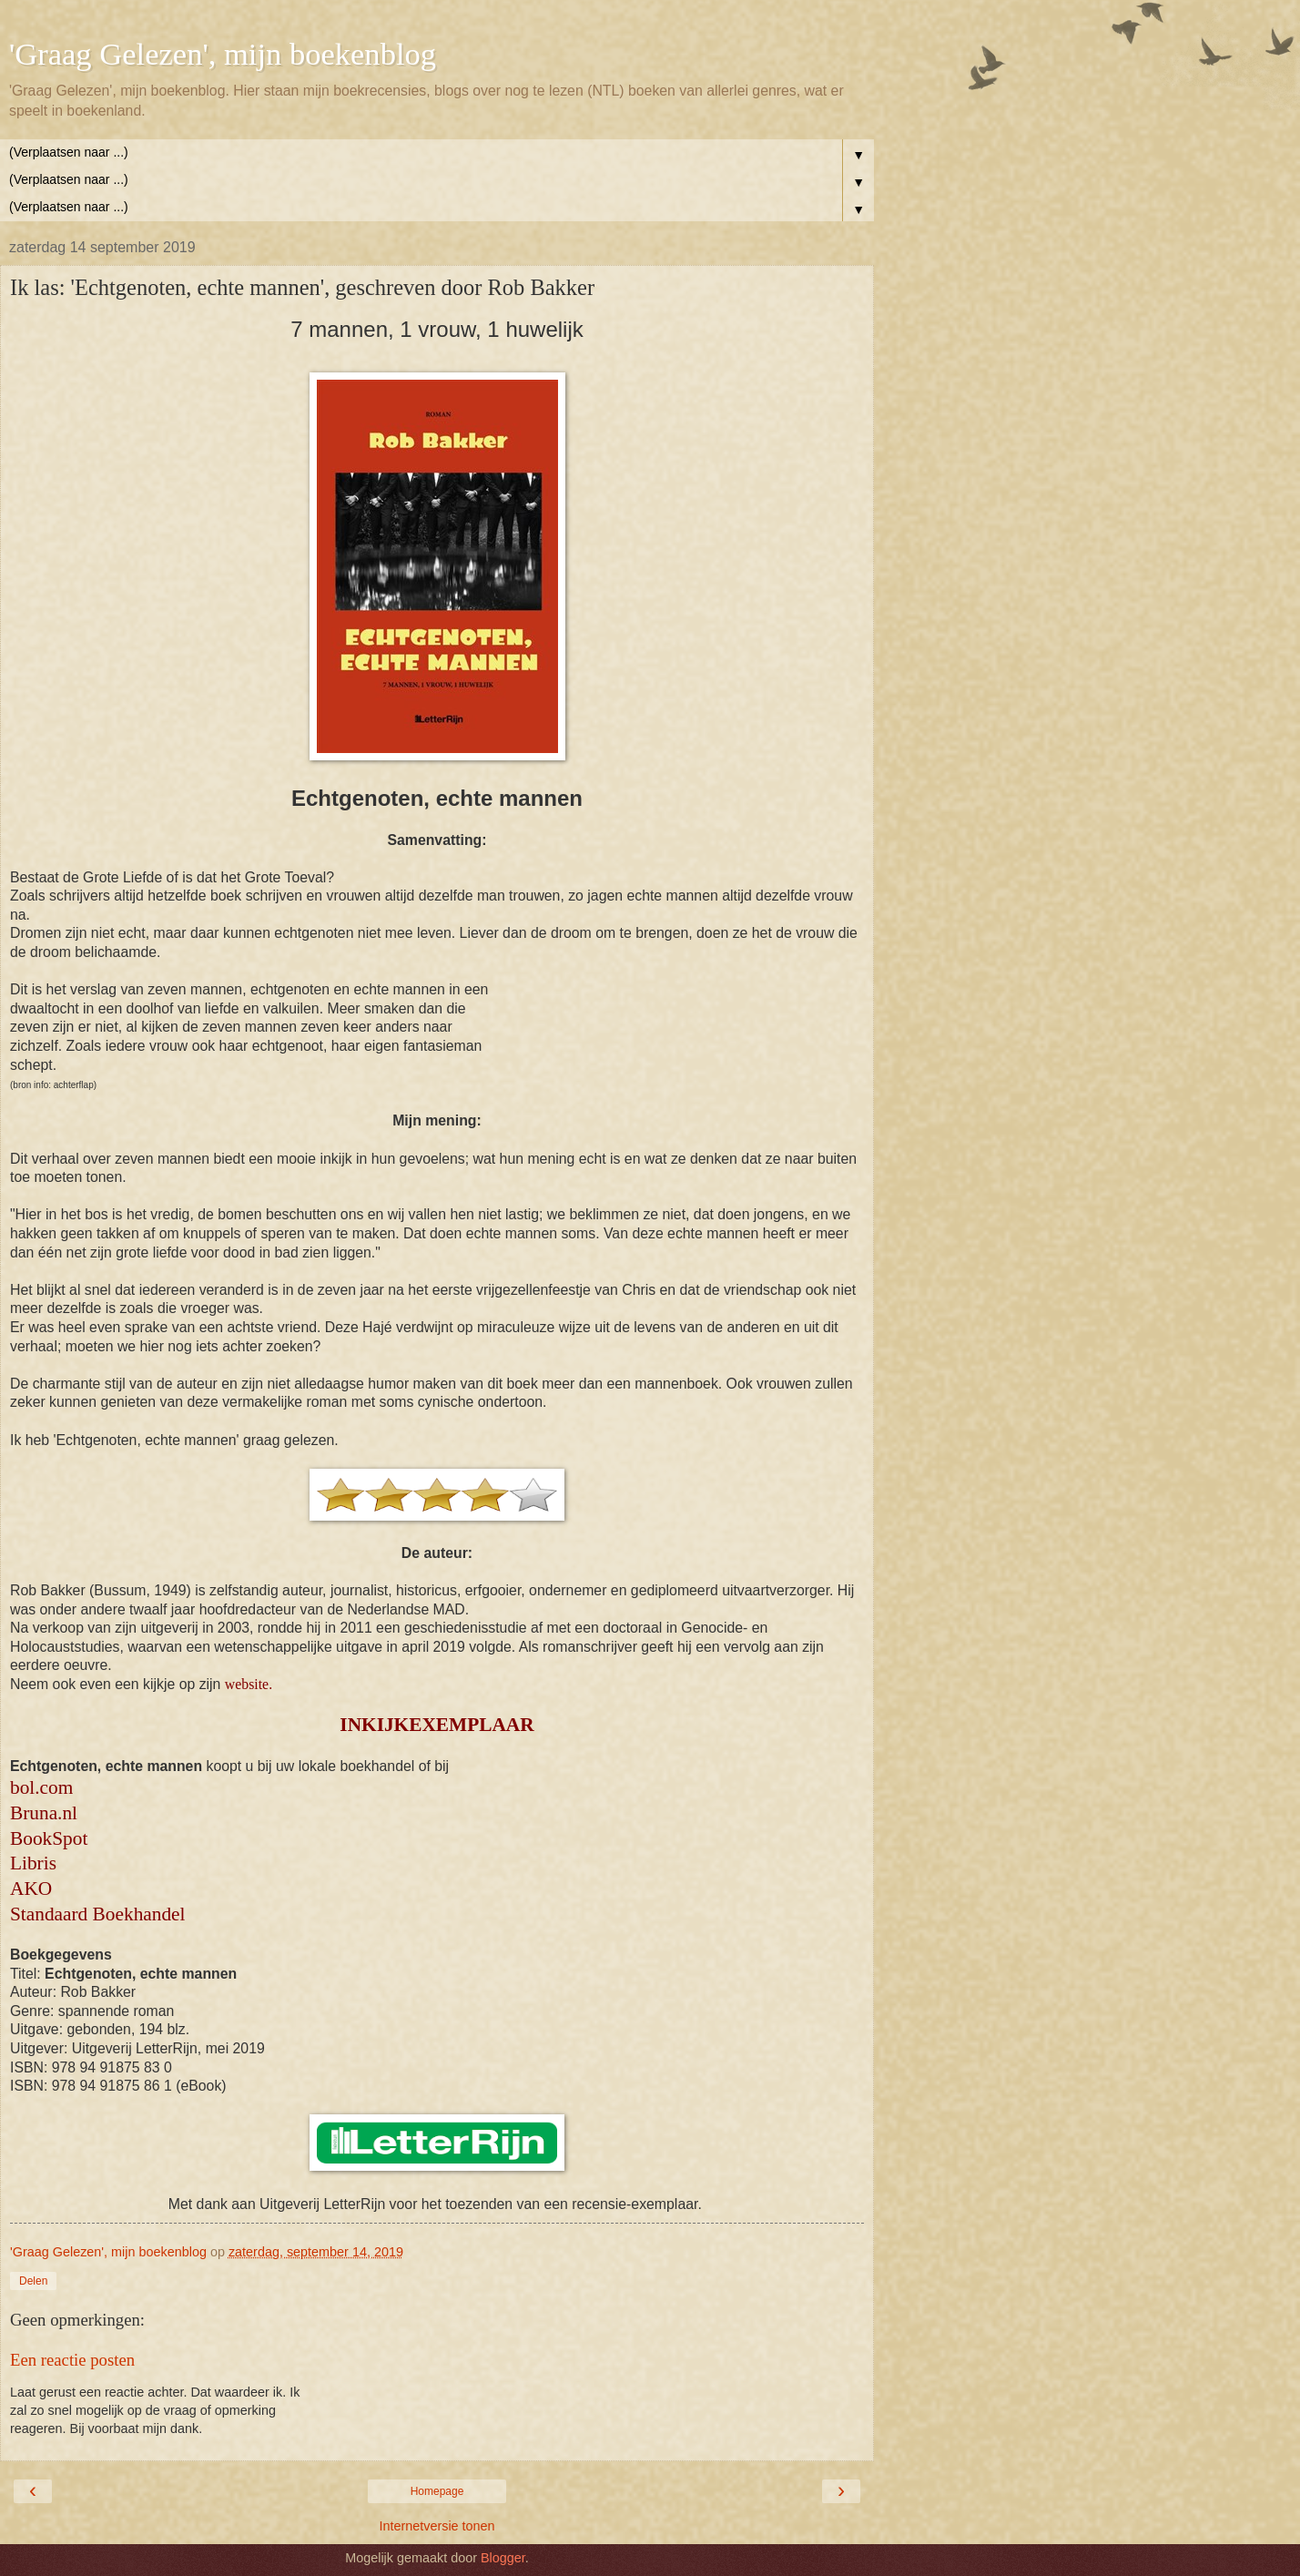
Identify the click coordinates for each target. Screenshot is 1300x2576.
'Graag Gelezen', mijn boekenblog (222, 53)
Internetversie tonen (436, 2526)
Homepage (437, 2491)
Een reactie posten (72, 2359)
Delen (33, 2281)
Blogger (503, 2558)
